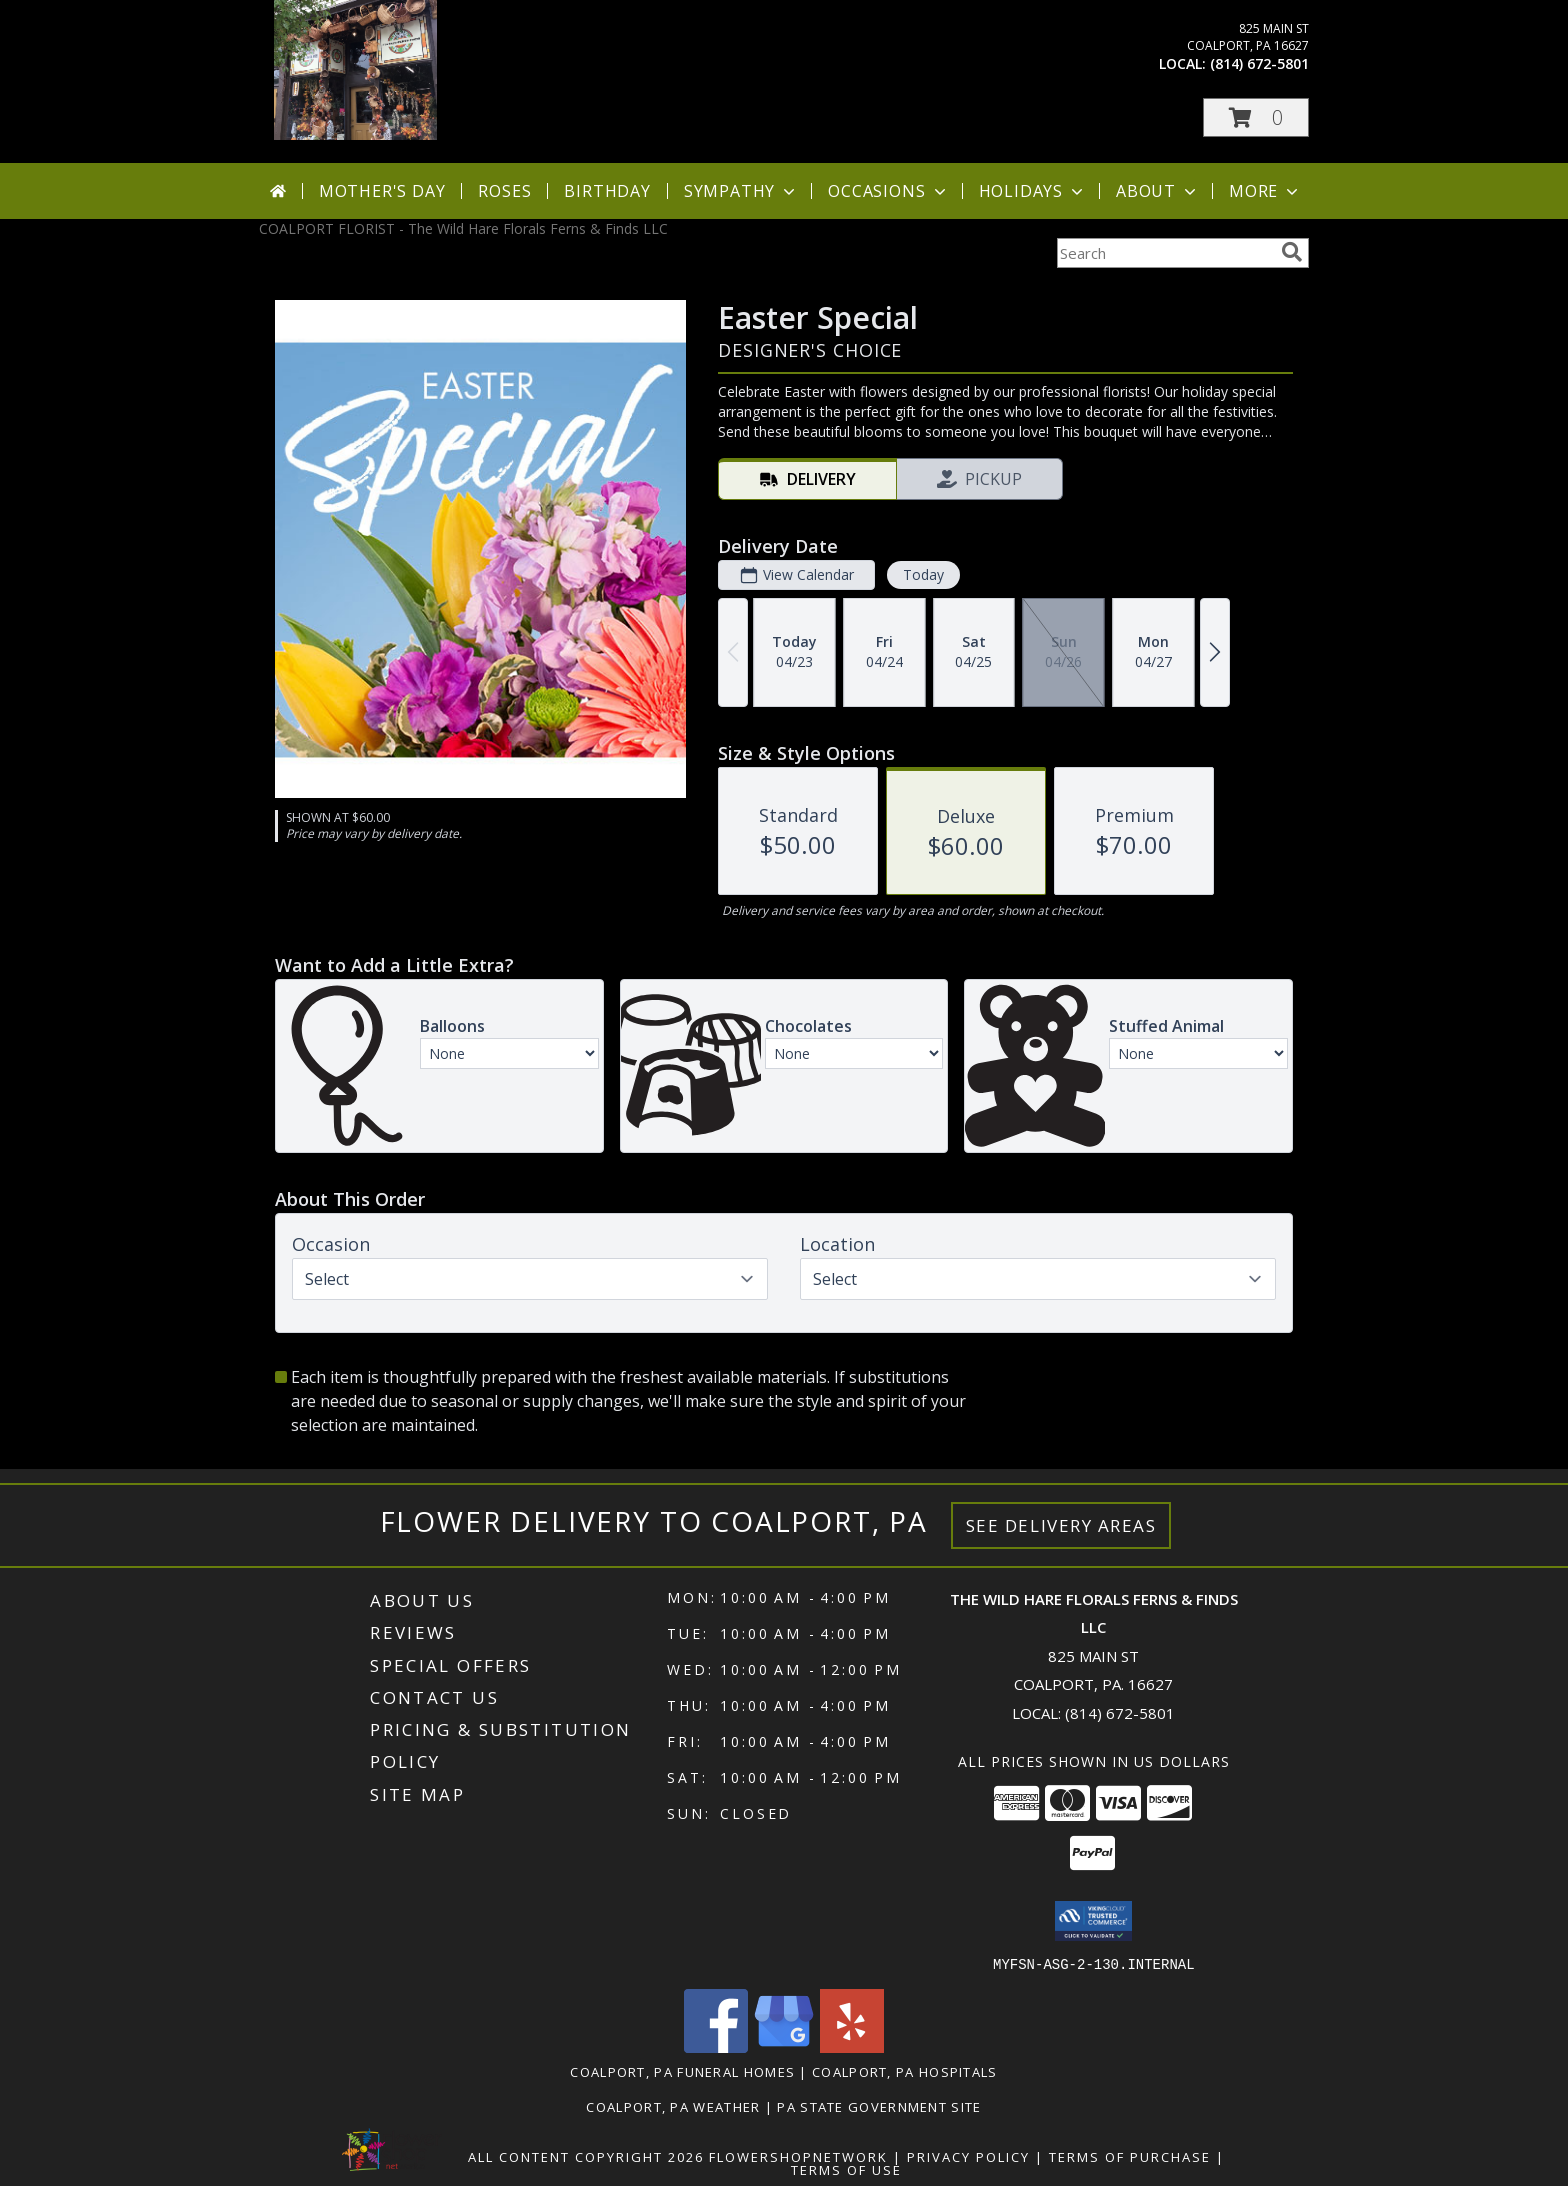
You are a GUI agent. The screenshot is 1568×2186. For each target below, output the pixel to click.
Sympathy (741, 191)
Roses (504, 191)
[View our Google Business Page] (784, 2046)
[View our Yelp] (852, 2046)
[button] (1256, 117)
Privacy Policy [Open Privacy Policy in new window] (968, 2156)
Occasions (888, 191)
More (1265, 191)
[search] (1292, 252)
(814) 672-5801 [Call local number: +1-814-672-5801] (1259, 63)
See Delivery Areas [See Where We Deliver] (1061, 1525)
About (1158, 191)
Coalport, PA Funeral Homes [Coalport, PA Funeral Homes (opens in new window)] (682, 2071)
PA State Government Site (879, 2106)
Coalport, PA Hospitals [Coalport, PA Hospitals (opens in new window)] (905, 2071)
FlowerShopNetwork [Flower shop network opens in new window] (798, 2156)
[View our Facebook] (716, 2046)
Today (923, 574)
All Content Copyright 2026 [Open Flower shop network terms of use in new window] (586, 2156)
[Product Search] (1165, 253)
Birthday (607, 191)
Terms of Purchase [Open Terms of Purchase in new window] (1130, 2156)
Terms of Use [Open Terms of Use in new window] (846, 2169)
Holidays (1033, 191)
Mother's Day (382, 191)
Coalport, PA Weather (673, 2106)
